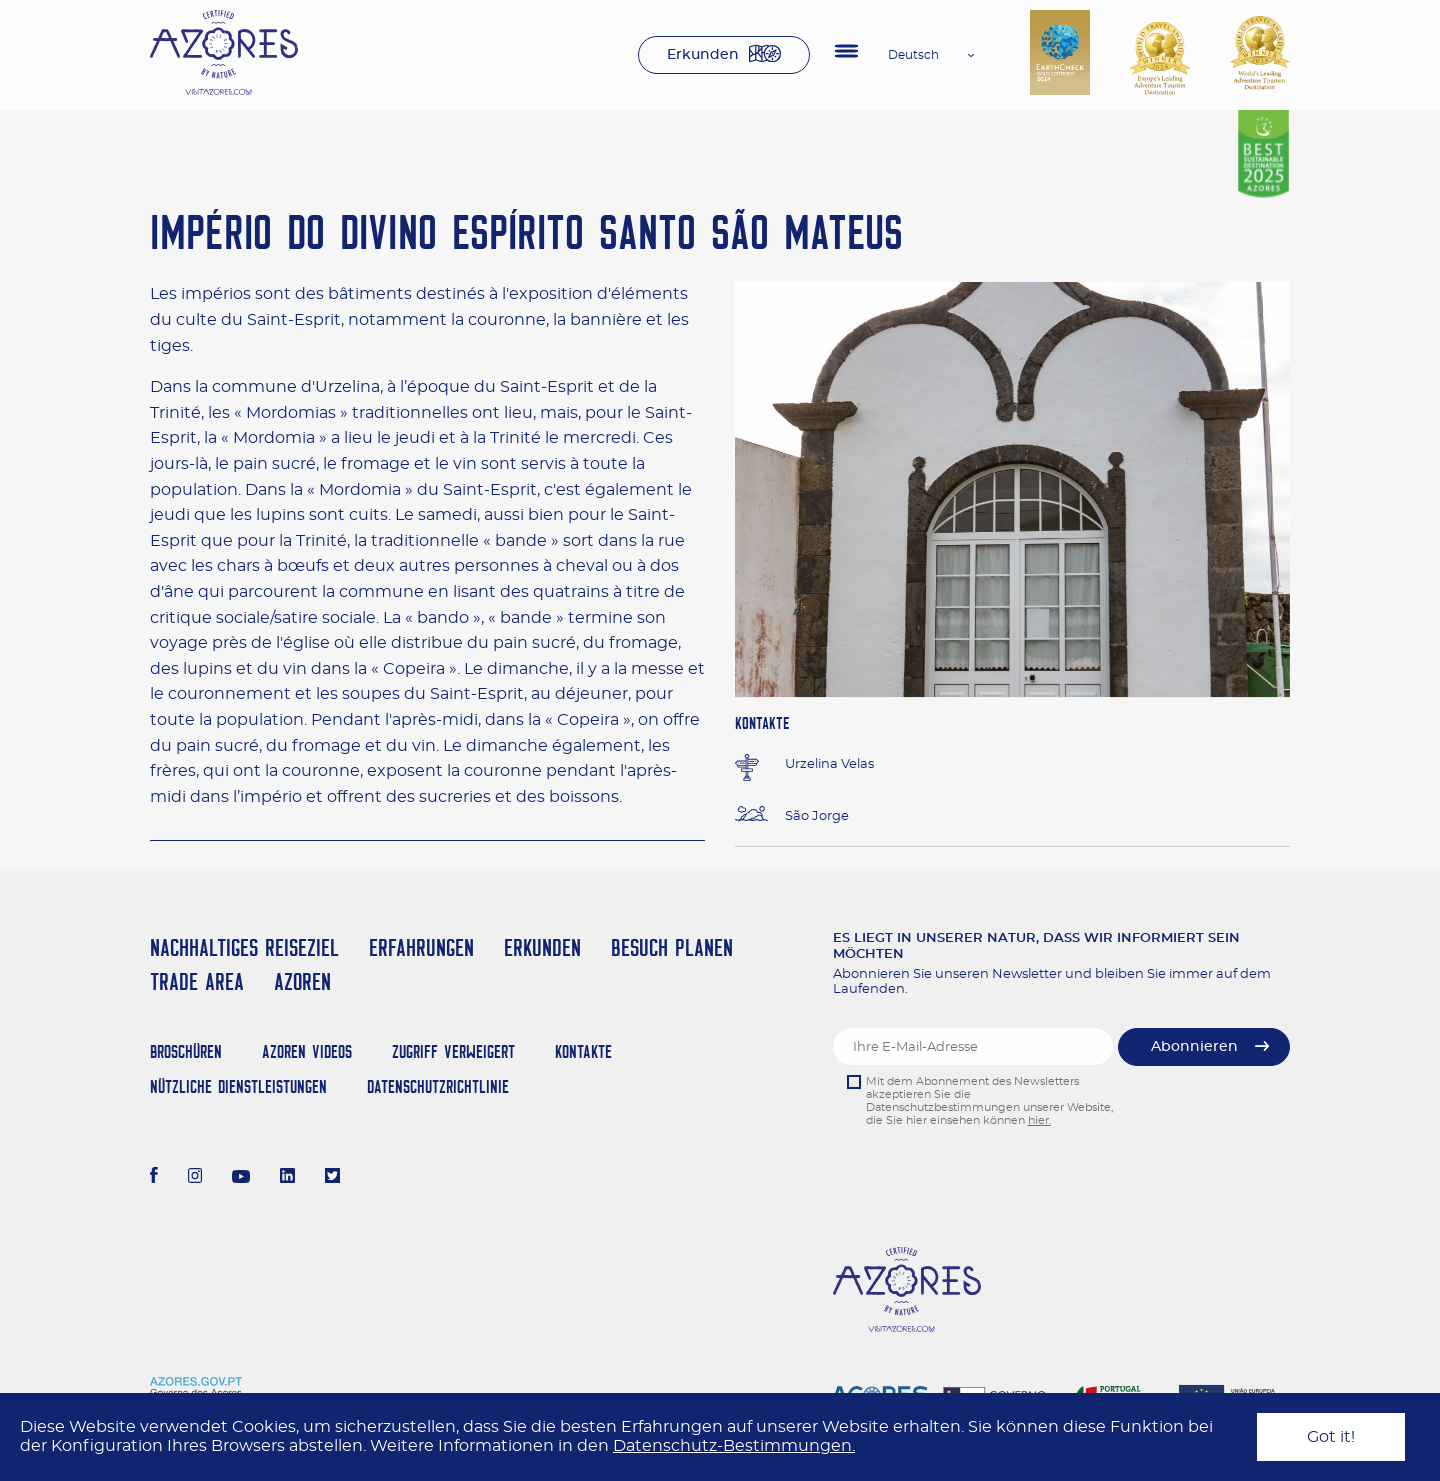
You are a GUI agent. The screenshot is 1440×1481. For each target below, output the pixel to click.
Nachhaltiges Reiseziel (244, 947)
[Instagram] (195, 1178)
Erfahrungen (421, 947)
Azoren (302, 981)
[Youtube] (241, 1178)
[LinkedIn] (287, 1178)
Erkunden (703, 55)
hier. (1039, 1120)
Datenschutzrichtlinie (438, 1086)
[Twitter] (332, 1178)
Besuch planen (672, 947)
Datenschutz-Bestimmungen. (734, 1446)
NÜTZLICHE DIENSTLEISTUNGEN (238, 1086)
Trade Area (197, 981)
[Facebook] (154, 1178)
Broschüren (186, 1051)
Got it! (1331, 1437)
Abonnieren (1194, 1047)
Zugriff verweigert (453, 1051)
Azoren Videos (307, 1051)
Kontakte (583, 1051)
